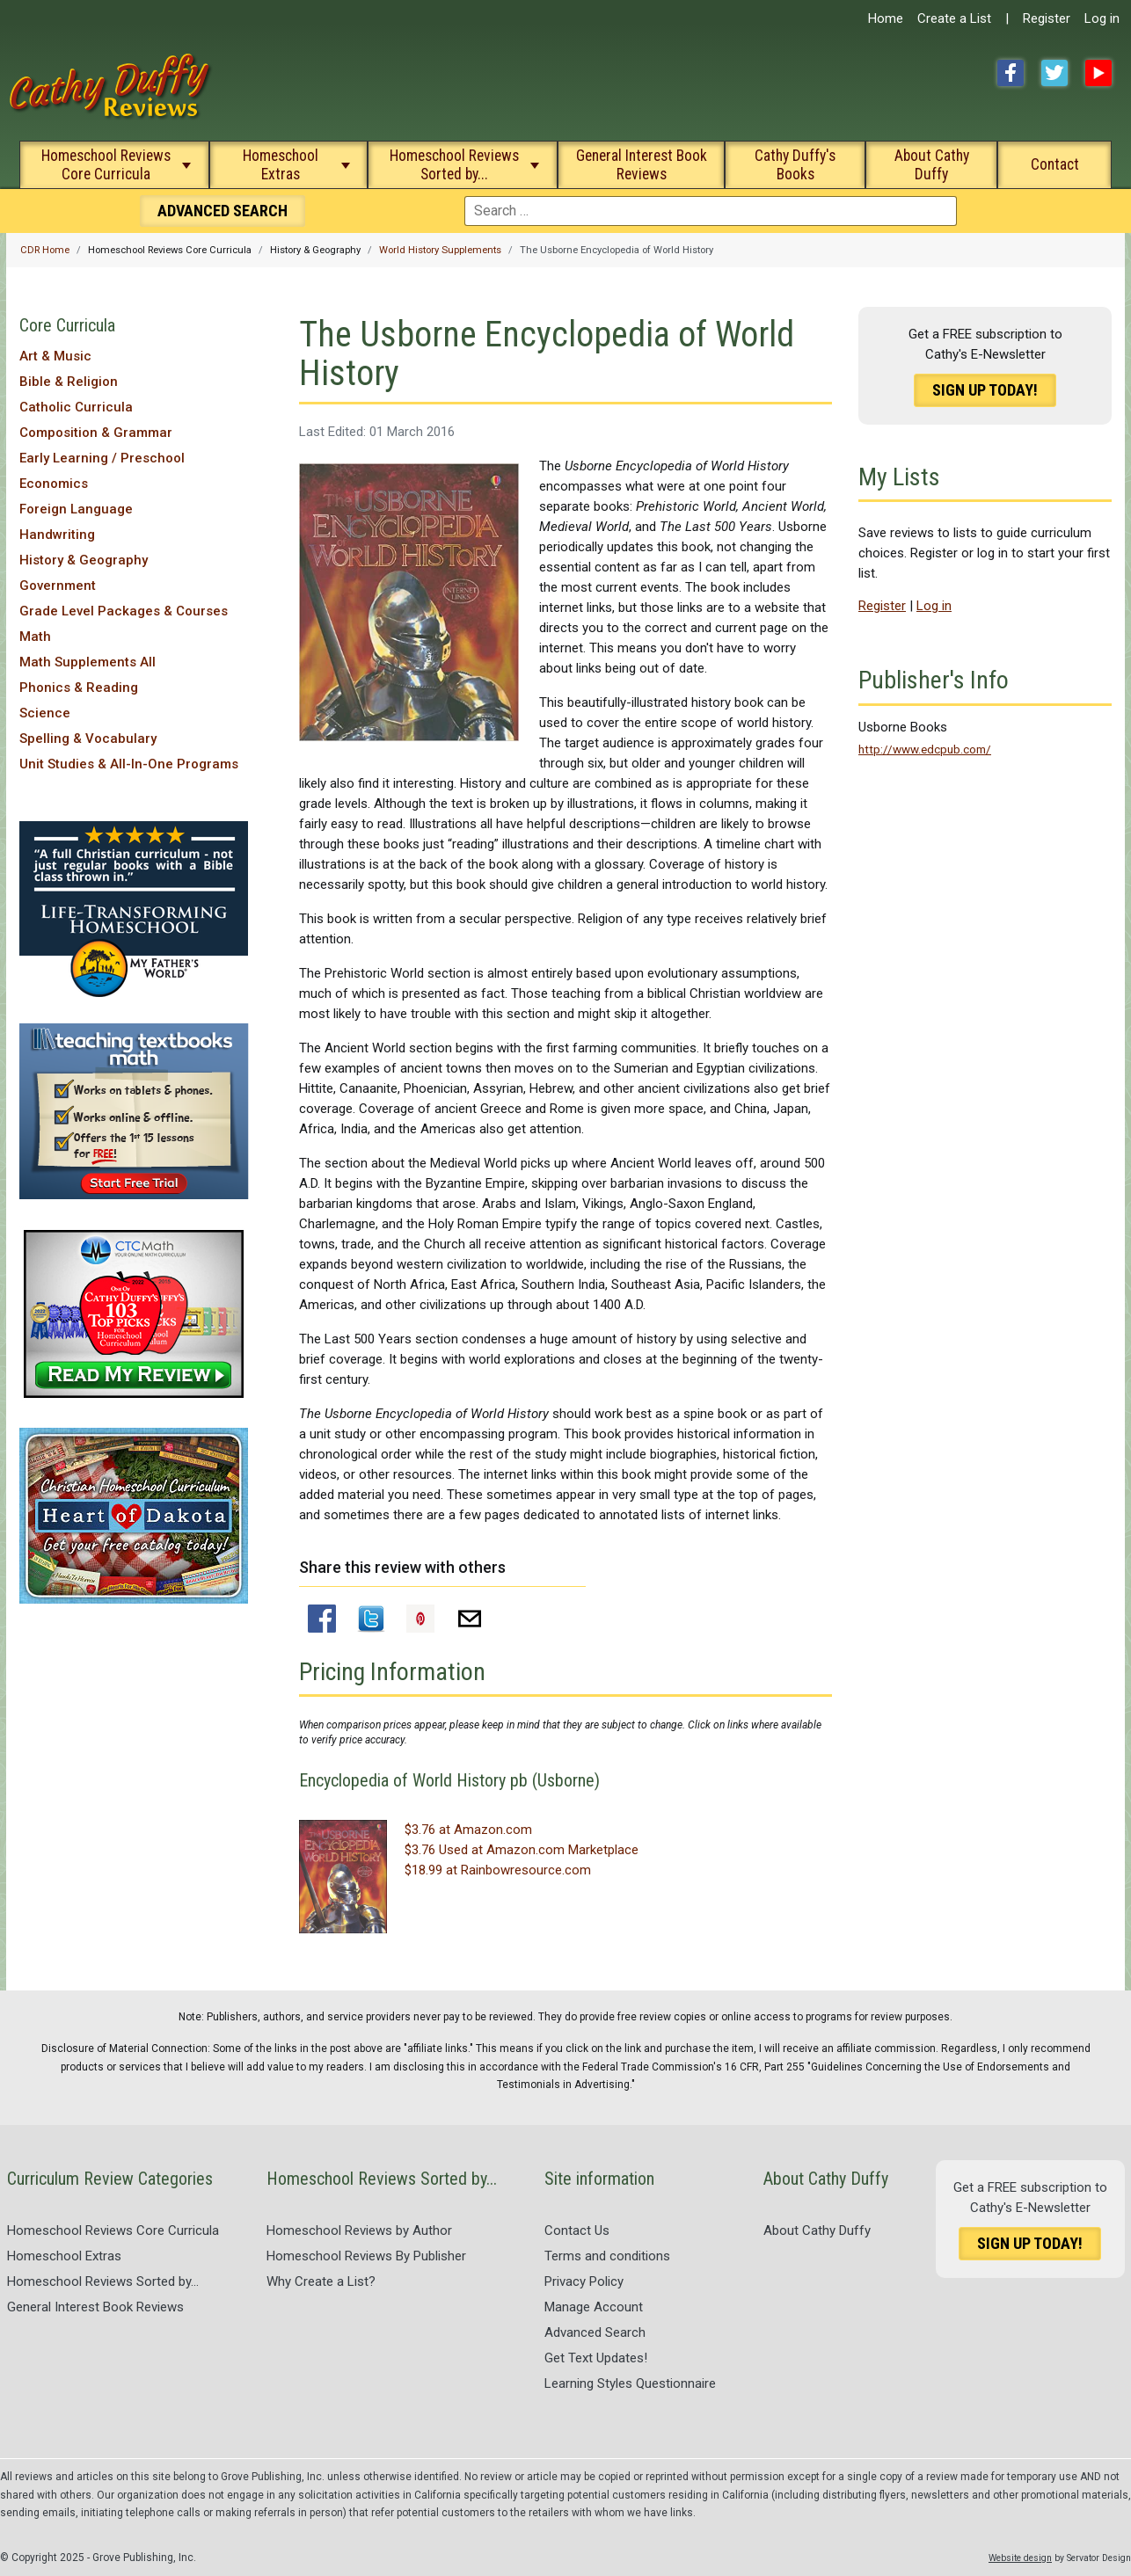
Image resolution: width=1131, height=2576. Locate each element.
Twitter (1054, 73)
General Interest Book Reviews (641, 165)
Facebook (1010, 73)
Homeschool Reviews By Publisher (366, 2256)
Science (44, 713)
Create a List (954, 18)
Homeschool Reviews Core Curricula (106, 165)
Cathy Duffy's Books (795, 165)
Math (35, 636)
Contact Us (576, 2230)
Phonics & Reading (78, 687)
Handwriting (57, 534)
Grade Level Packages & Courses (123, 611)
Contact (1055, 164)
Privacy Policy (584, 2281)
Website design (1020, 2558)
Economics (53, 483)
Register (1046, 18)
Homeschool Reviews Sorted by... (454, 165)
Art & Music (55, 356)
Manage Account (593, 2307)
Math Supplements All (87, 662)
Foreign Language (76, 509)
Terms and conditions (607, 2256)
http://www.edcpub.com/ (924, 749)
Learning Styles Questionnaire (630, 2383)
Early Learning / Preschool (102, 458)
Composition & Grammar (95, 432)
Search (222, 210)
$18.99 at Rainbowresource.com (498, 1870)
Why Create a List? (321, 2281)
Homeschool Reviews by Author (359, 2230)
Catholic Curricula (76, 407)
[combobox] (710, 211)
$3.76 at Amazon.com (468, 1829)
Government (57, 585)
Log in (1102, 18)
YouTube (1098, 73)
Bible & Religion (68, 381)
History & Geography (83, 560)
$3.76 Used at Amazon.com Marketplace (521, 1850)
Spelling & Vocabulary (88, 738)
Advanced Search (595, 2332)
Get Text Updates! (595, 2358)
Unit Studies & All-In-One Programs (128, 764)
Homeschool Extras (280, 165)
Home (885, 18)
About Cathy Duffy (931, 165)
